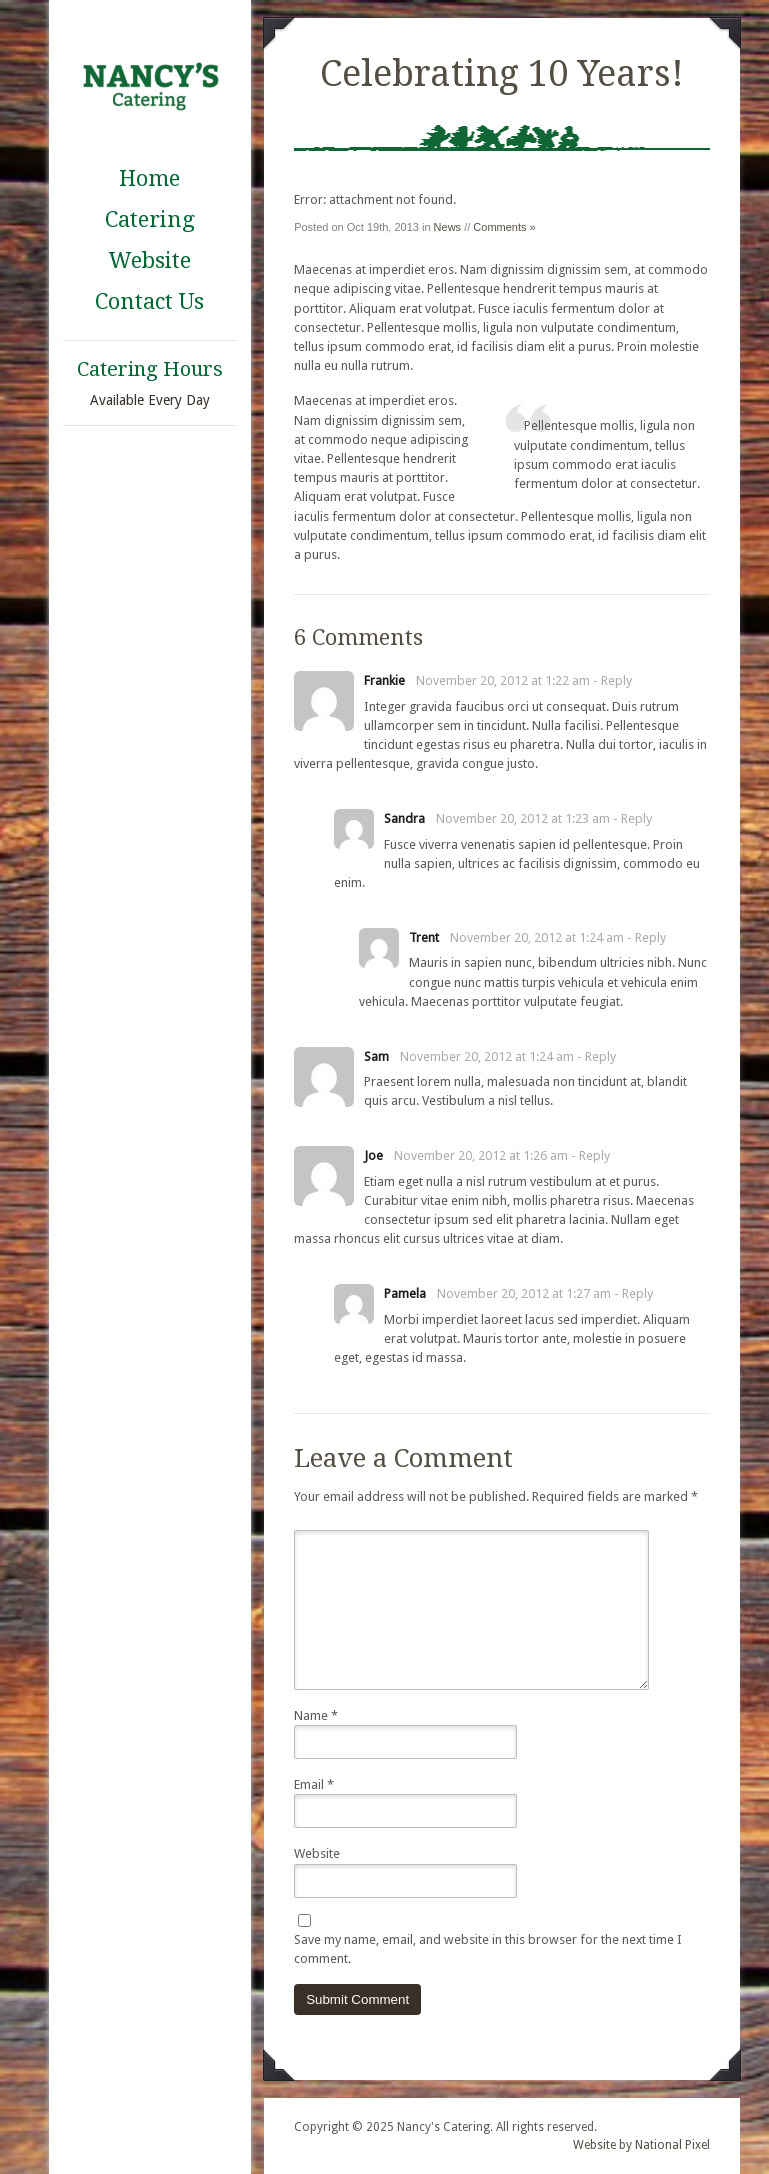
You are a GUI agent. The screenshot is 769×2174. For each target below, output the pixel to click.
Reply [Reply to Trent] (650, 937)
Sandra (404, 818)
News (448, 227)
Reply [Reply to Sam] (600, 1056)
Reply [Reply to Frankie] (616, 680)
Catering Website (150, 240)
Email (314, 1784)
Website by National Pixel (641, 2145)
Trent (424, 937)
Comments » (504, 227)
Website (317, 1853)
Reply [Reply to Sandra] (636, 818)
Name (316, 1715)
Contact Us (149, 301)
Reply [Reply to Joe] (594, 1155)
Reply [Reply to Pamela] (637, 1293)
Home (149, 178)
